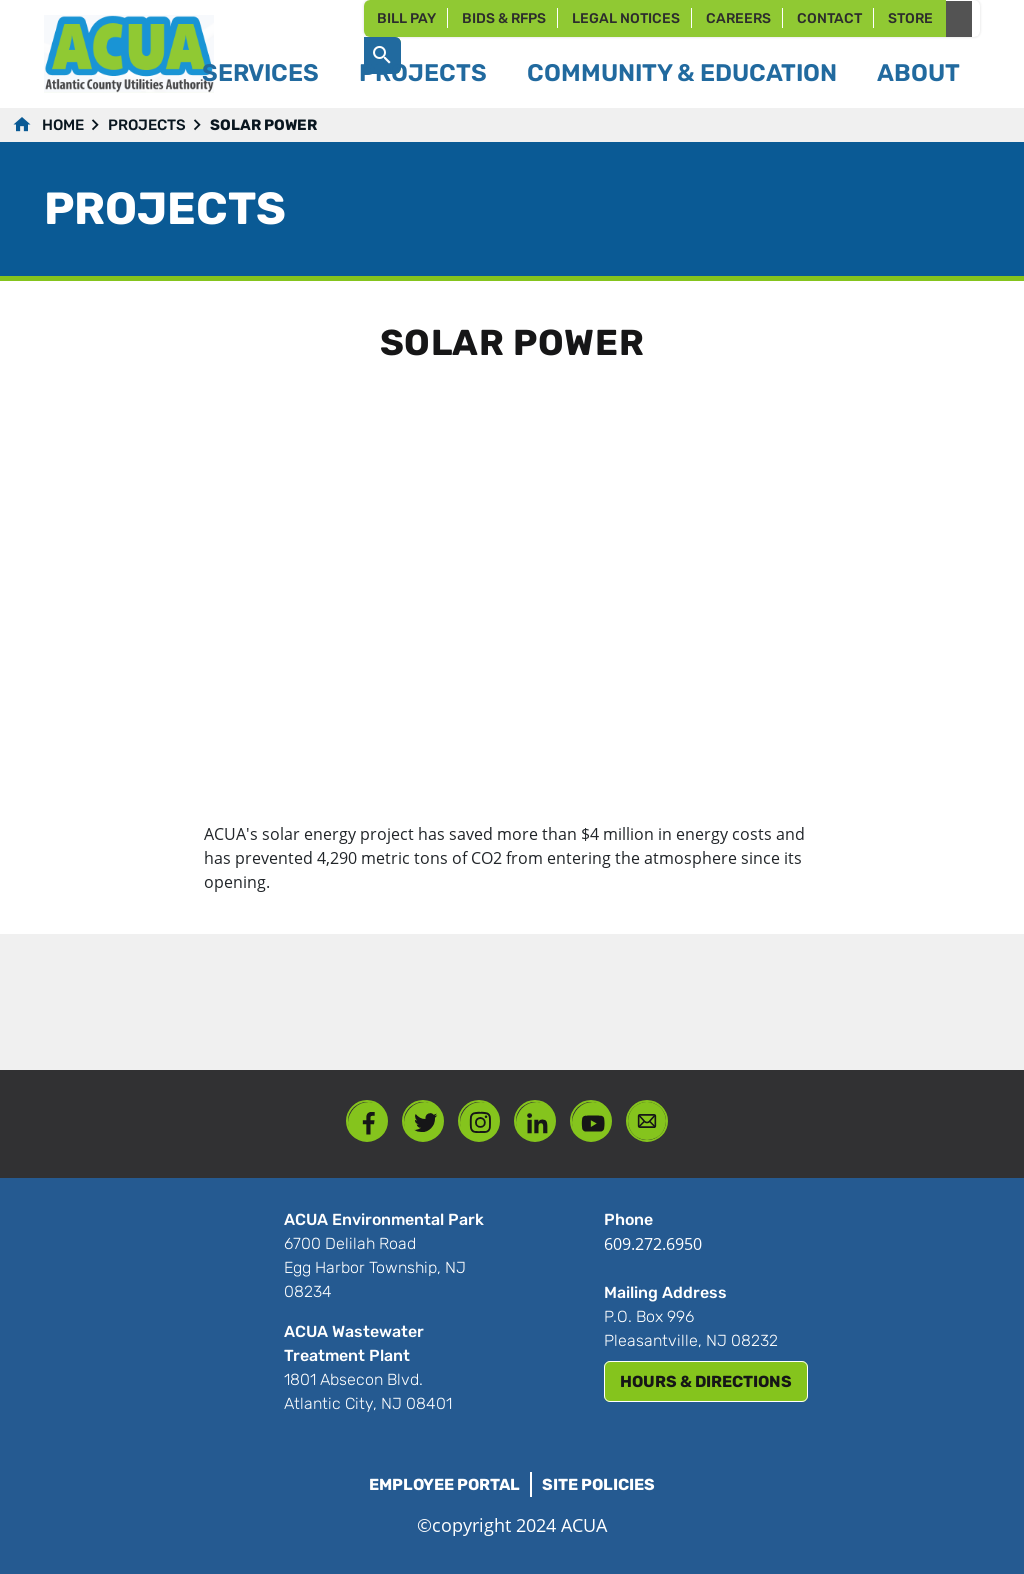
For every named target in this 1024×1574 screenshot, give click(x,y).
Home (63, 125)
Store (910, 18)
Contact (829, 18)
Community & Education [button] (682, 73)
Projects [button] (423, 73)
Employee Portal (444, 1484)
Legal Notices (626, 18)
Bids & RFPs (504, 18)
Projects (147, 125)
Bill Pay (406, 18)
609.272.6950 (653, 1244)
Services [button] (260, 73)
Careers (738, 18)
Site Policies (598, 1484)
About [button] (918, 73)
